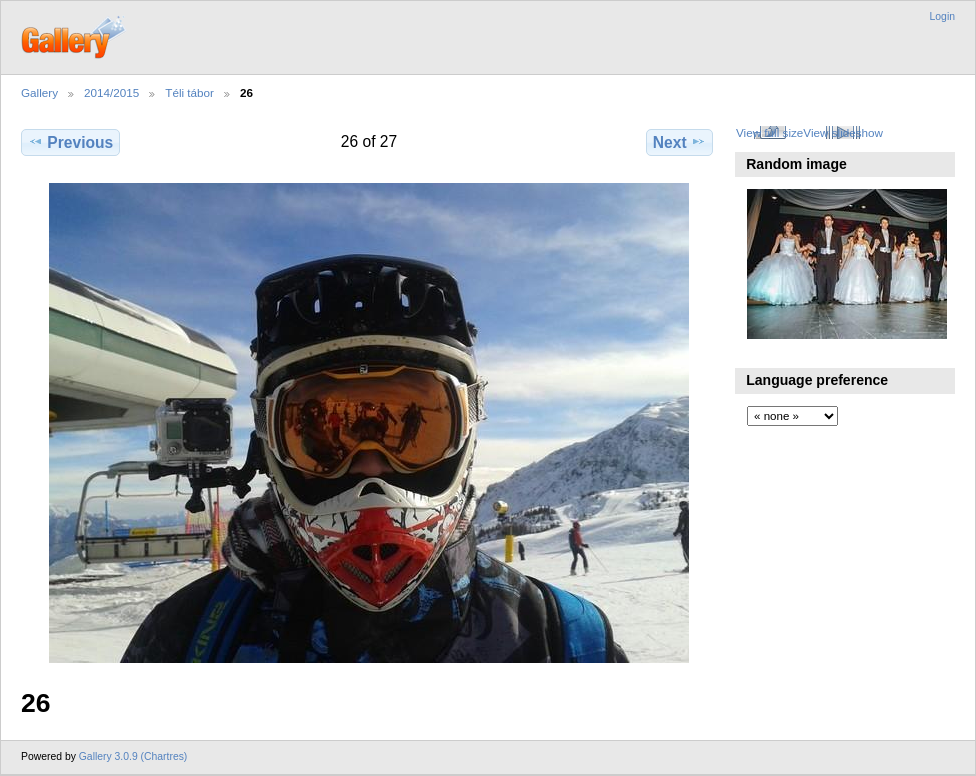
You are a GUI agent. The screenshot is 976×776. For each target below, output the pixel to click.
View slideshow (843, 132)
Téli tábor (189, 92)
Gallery (39, 92)
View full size (769, 132)
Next (679, 142)
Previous (70, 142)
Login (942, 16)
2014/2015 (111, 92)
